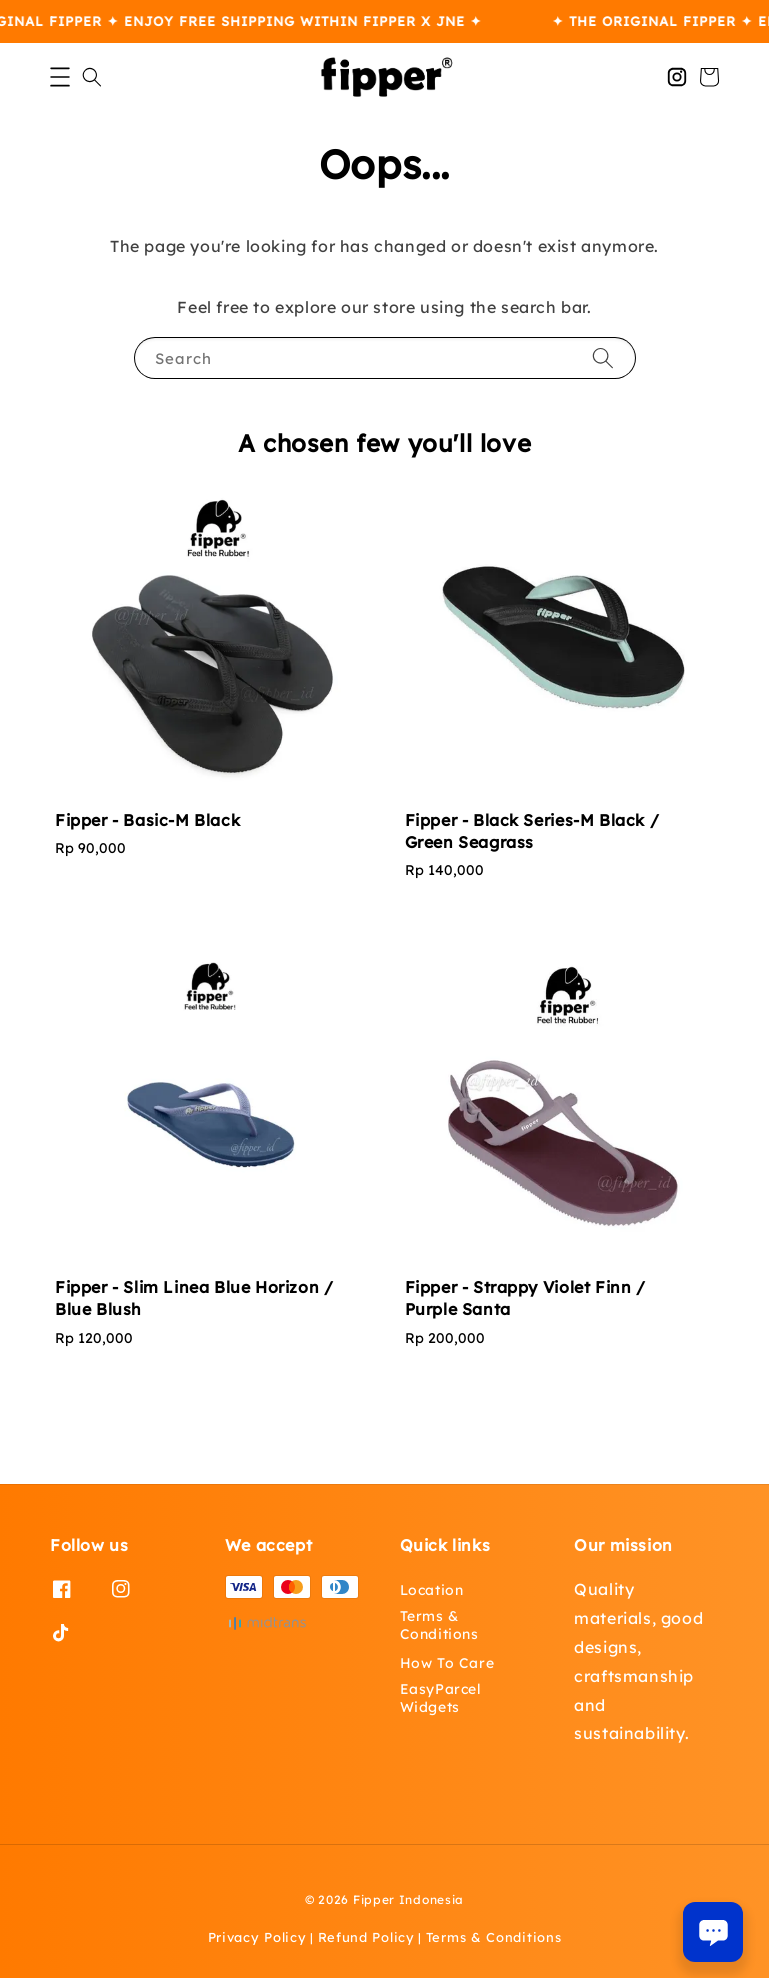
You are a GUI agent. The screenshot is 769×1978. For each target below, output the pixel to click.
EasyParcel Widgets (441, 1698)
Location (432, 1590)
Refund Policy (366, 1937)
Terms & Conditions (439, 1625)
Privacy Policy (257, 1937)
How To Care (447, 1663)
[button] (60, 77)
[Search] (603, 357)
